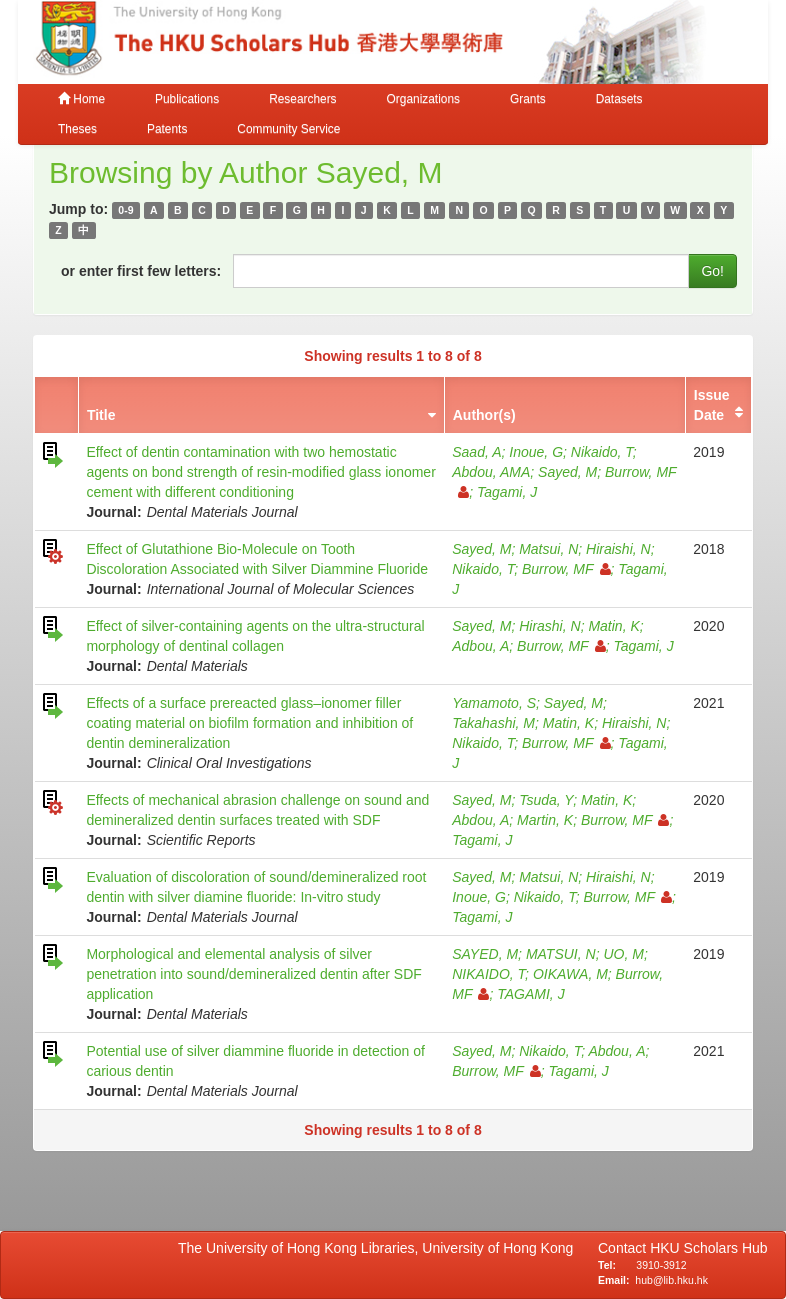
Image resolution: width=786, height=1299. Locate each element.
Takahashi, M (493, 723)
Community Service (288, 129)
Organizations (423, 99)
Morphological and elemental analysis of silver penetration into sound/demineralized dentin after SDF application (253, 974)
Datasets (619, 99)
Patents (167, 129)
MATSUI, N (561, 954)
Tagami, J (507, 492)
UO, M (623, 954)
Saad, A (476, 452)
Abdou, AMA (491, 472)
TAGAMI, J (530, 994)
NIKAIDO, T (488, 974)
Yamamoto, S (494, 703)
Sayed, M (567, 472)
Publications (187, 99)
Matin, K (613, 626)
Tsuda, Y (546, 800)
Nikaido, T (602, 452)
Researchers (302, 99)
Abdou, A (480, 820)
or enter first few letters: (141, 271)
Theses (77, 129)
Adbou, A (480, 646)
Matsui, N (548, 549)
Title (101, 415)
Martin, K (545, 820)
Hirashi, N (549, 626)
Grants (528, 99)
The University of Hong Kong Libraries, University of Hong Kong (379, 1248)
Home (81, 99)
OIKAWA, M (570, 974)
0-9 (125, 210)
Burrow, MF (566, 569)
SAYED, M (485, 954)
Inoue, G (536, 452)
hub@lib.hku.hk (671, 1280)
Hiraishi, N (618, 549)
